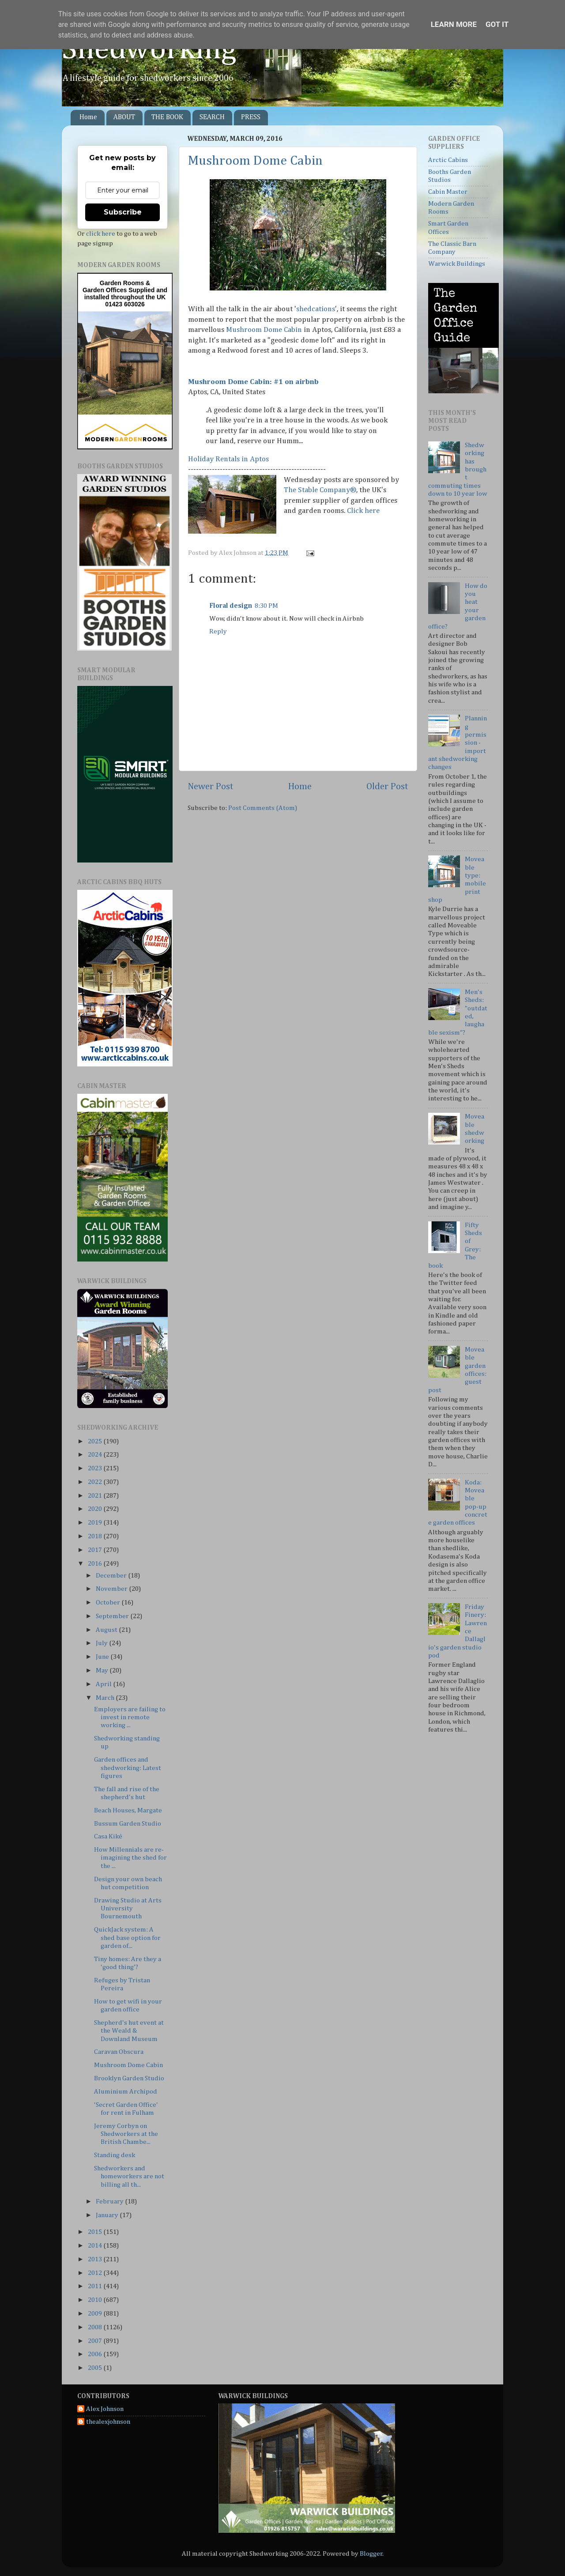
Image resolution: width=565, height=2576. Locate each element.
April (104, 1684)
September (113, 1616)
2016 (95, 1563)
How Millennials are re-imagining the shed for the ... (130, 1857)
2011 (95, 2286)
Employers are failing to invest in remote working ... (130, 1717)
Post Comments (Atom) (262, 808)
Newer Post (211, 786)
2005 (95, 2368)
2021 (95, 1495)
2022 (95, 1482)
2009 (95, 2313)
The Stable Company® (320, 490)
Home (88, 117)
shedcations (315, 309)
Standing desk (114, 2155)
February (110, 2201)
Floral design (230, 606)
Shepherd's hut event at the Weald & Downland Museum (129, 2030)
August (107, 1630)
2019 (95, 1522)
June (103, 1656)
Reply (218, 631)
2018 (95, 1536)
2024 (95, 1454)
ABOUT (124, 117)
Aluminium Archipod (125, 2091)
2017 (95, 1550)
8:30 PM (266, 606)
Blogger (371, 2553)
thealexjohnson (108, 2421)
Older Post (387, 786)
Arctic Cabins (448, 160)
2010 (95, 2300)
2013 (95, 2259)
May (102, 1670)
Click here (363, 511)
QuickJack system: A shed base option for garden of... (127, 1937)
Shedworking (149, 49)
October (108, 1602)
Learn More (454, 24)
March (106, 1698)
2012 (95, 2273)
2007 (95, 2341)
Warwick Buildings (456, 263)
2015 (95, 2232)
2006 (95, 2354)
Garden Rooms (122, 282)
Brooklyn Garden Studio (129, 2078)
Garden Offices (105, 290)
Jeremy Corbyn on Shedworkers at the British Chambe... (126, 2134)
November (112, 1589)
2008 (95, 2327)
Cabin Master (447, 191)
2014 (95, 2245)
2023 (95, 1468)
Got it (497, 24)
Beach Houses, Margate (128, 1810)
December (112, 1575)
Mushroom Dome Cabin (255, 161)
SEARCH (212, 117)
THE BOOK (167, 117)
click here (100, 233)
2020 (95, 1509)
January (108, 2215)
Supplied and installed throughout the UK (125, 293)
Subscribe (123, 212)
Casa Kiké (108, 1836)
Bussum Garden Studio (127, 1823)
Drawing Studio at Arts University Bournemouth (128, 1908)
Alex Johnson (105, 2409)
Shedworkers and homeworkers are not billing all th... (129, 2176)
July (102, 1643)
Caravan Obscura (118, 2052)
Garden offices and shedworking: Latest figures (127, 1767)
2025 (95, 1441)
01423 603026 (125, 304)
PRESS (250, 117)
